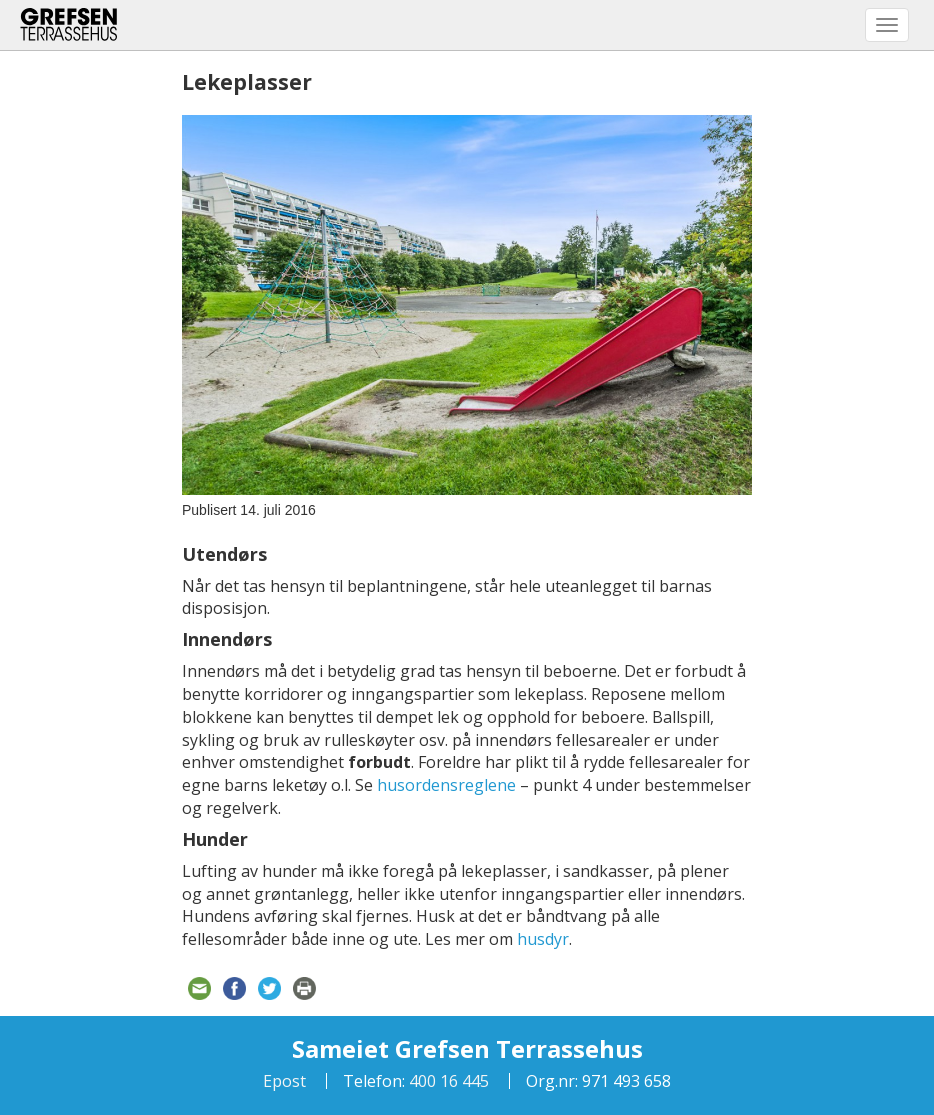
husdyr (543, 939)
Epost (284, 1081)
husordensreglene (446, 785)
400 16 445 (447, 1081)
